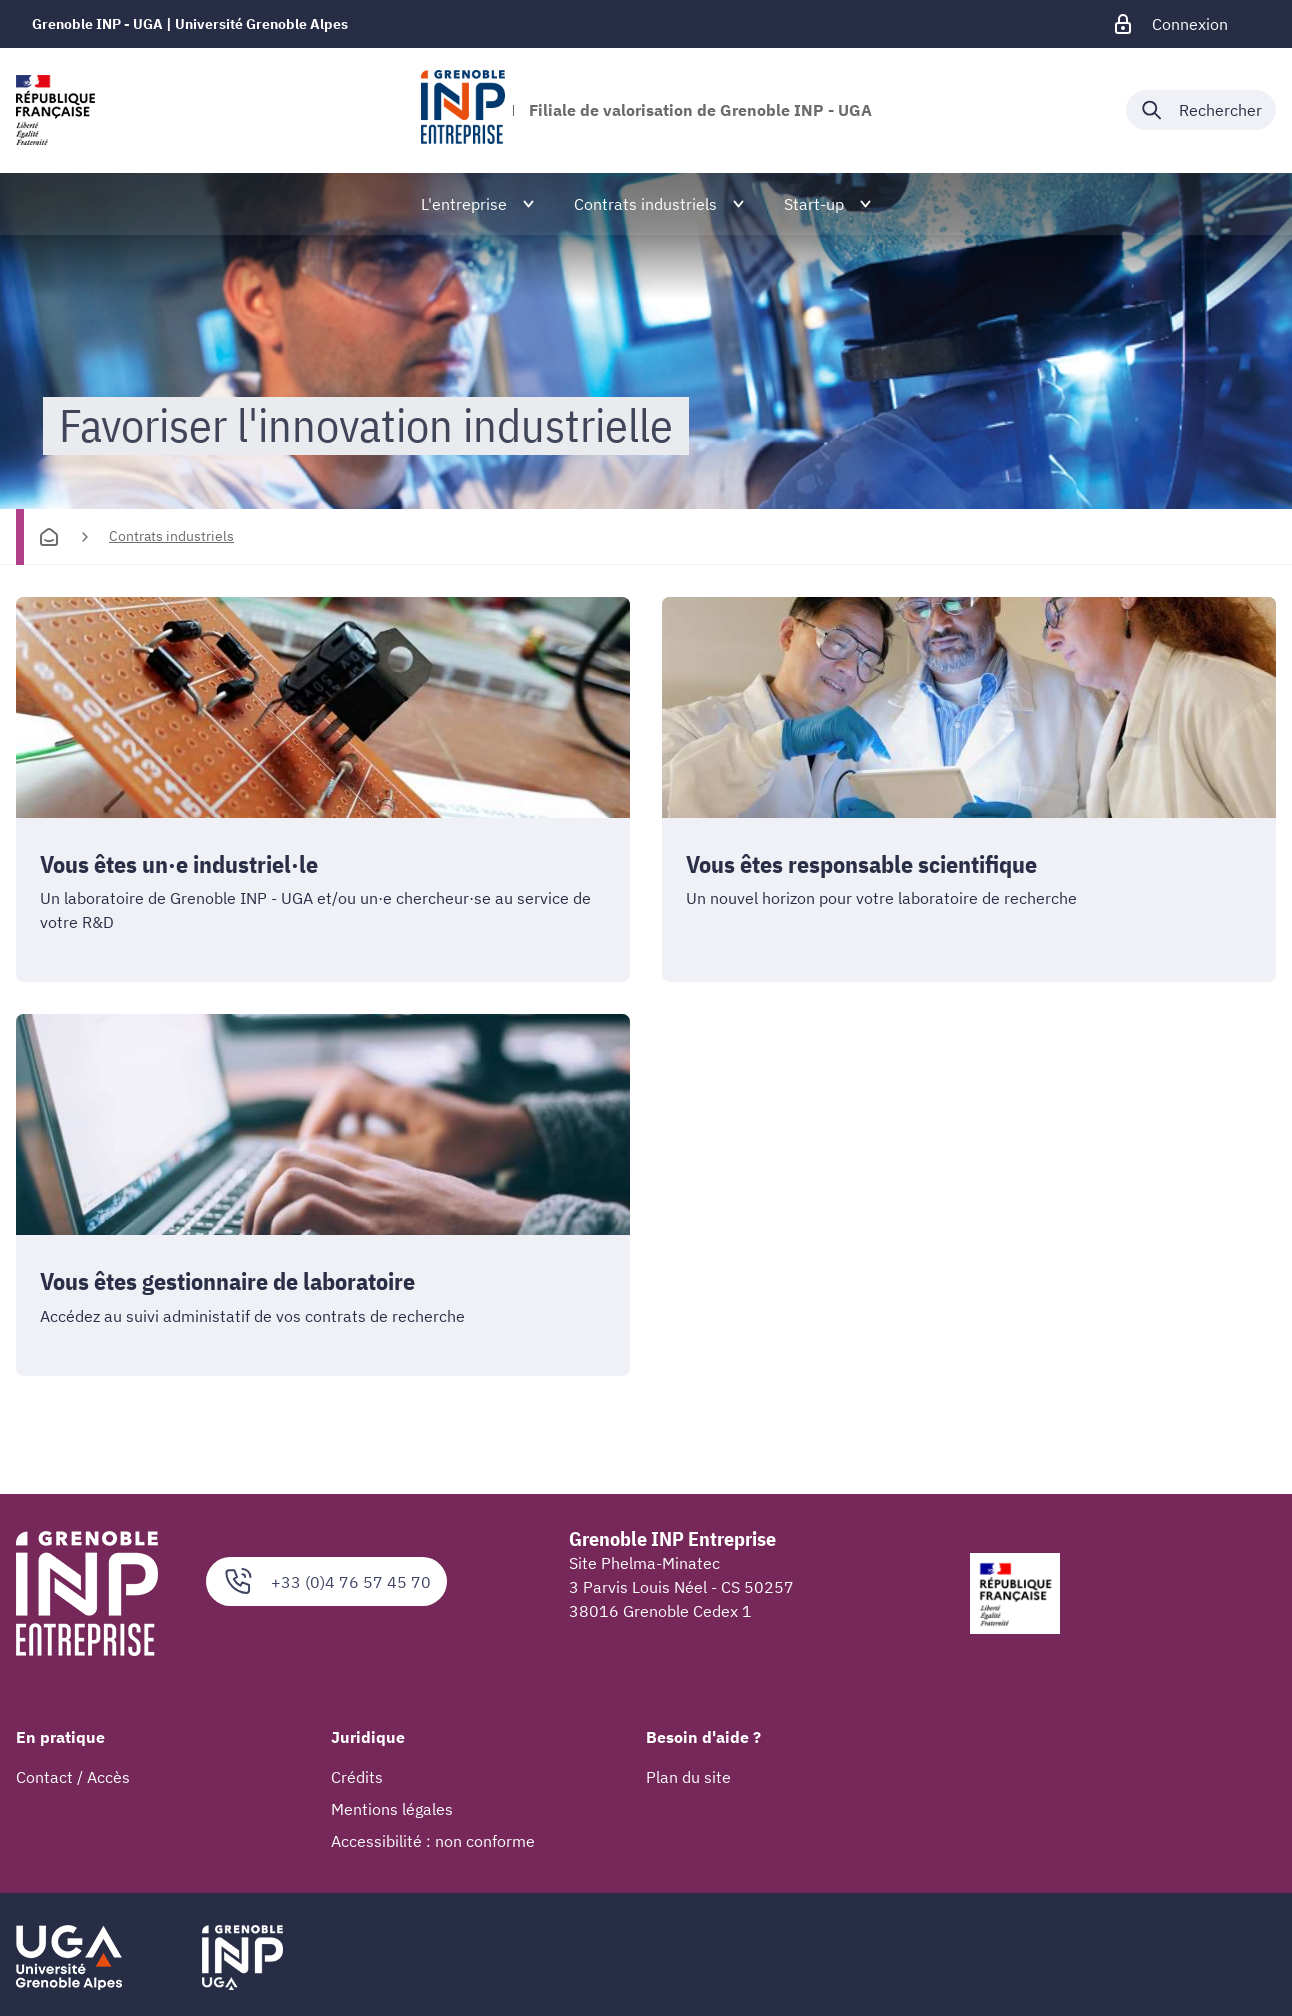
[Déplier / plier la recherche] (1201, 110)
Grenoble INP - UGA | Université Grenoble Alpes (190, 24)
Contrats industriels (171, 536)
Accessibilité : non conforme (433, 1842)
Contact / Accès (73, 1778)
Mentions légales (392, 1810)
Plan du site (688, 1778)
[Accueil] (49, 537)
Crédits (357, 1778)
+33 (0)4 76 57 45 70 (326, 1582)
